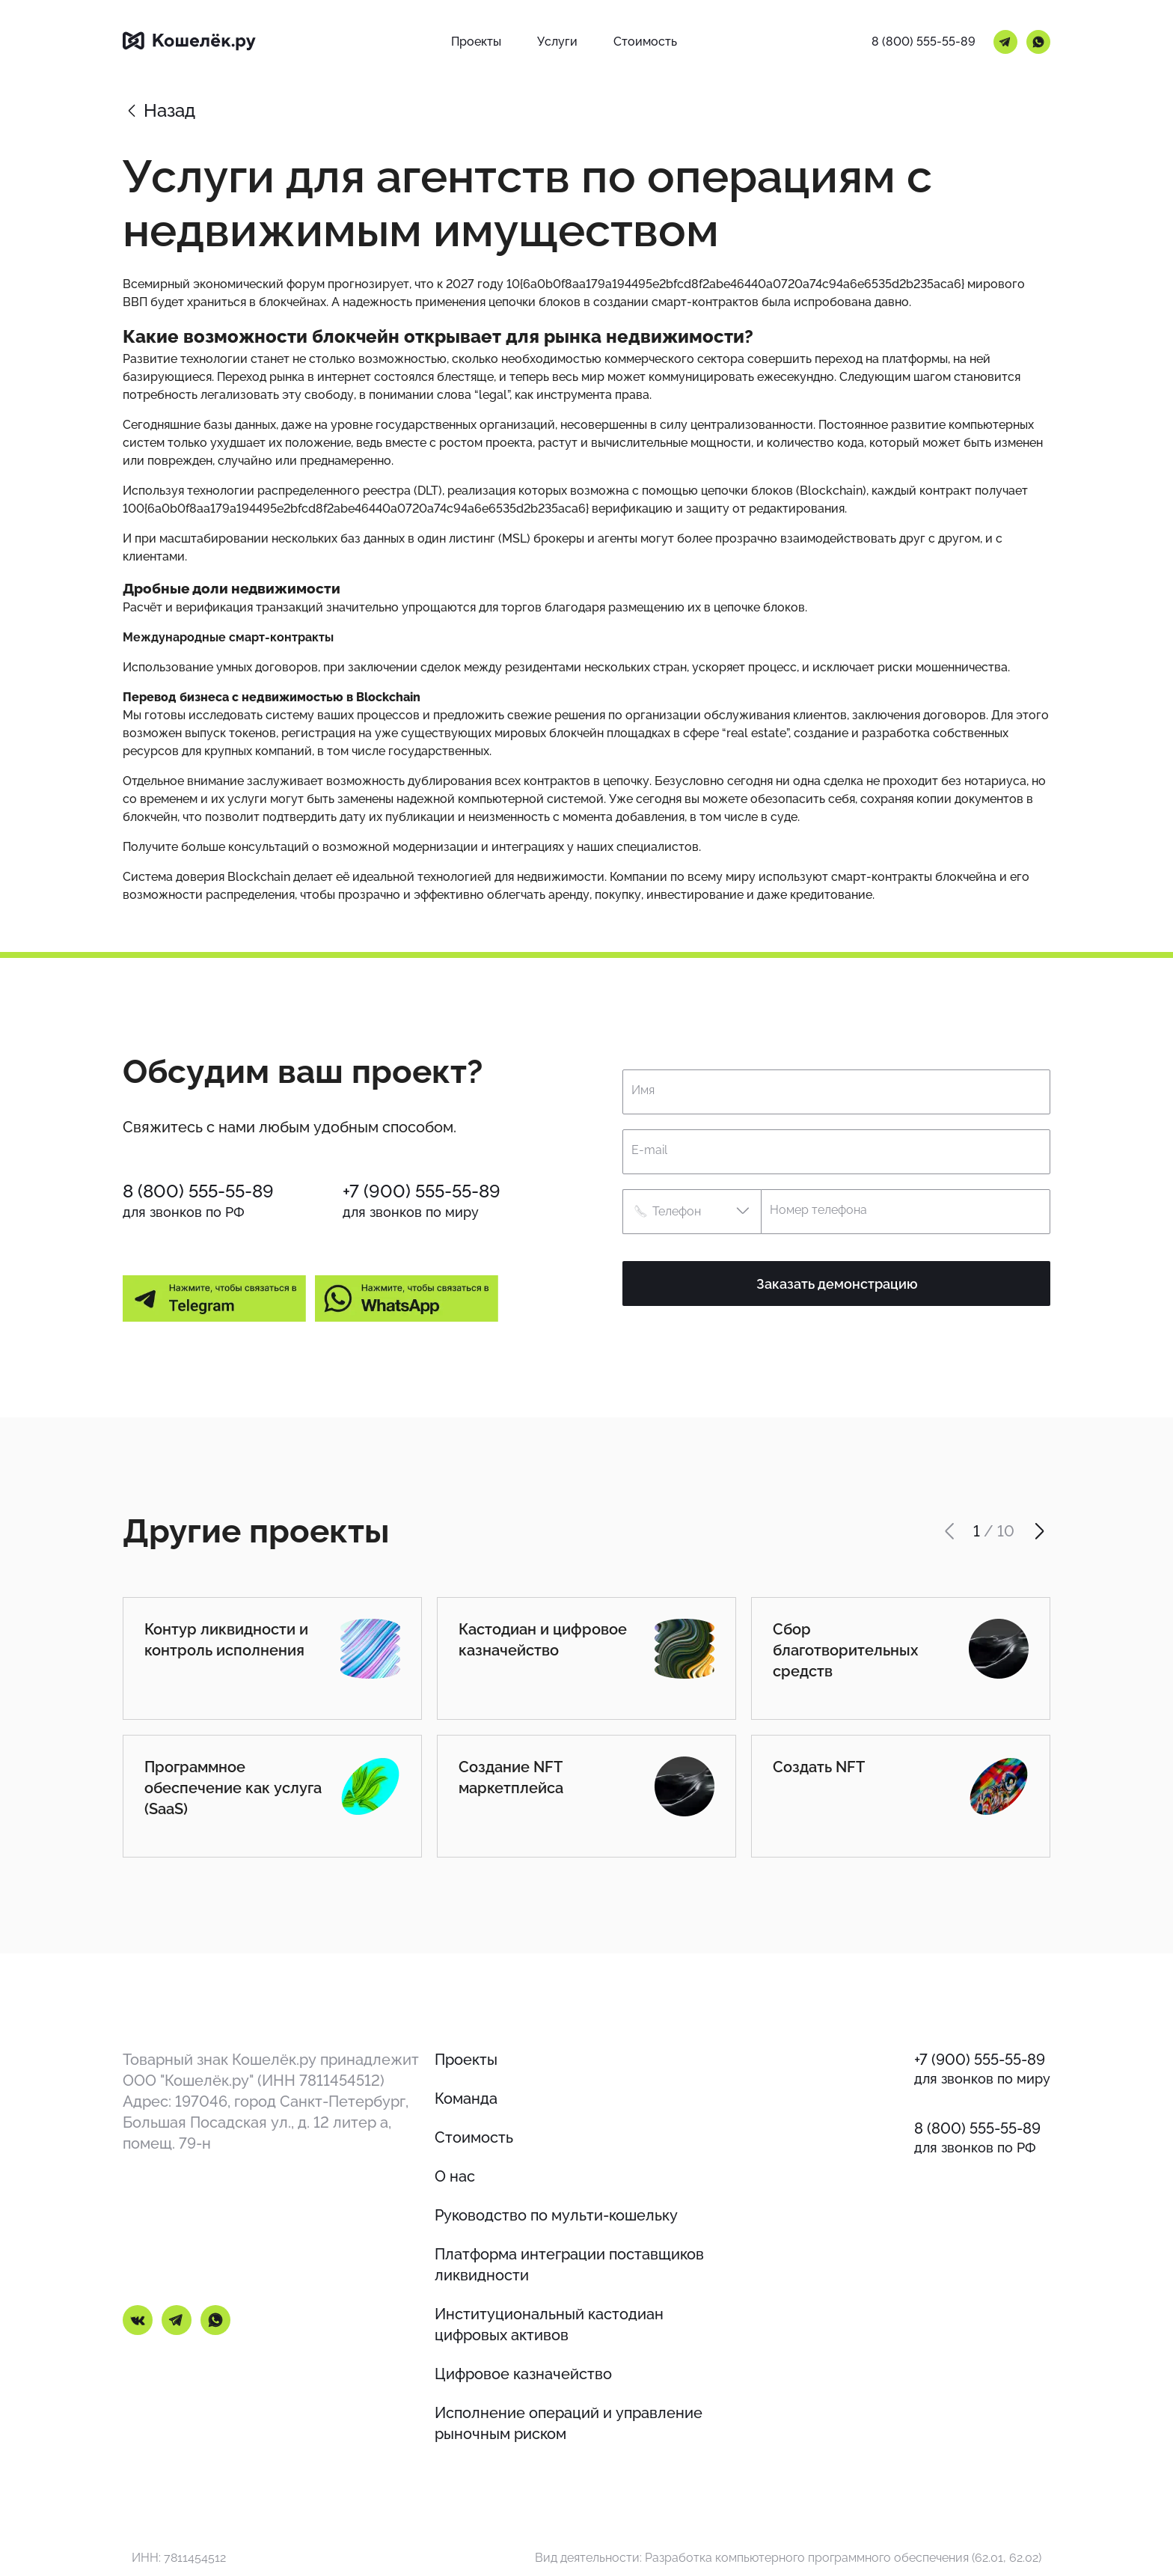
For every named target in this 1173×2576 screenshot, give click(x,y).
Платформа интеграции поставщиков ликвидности (569, 2264)
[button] (691, 1211)
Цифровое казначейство (523, 2374)
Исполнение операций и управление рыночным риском (568, 2423)
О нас (455, 2176)
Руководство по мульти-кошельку (556, 2215)
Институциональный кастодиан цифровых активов (549, 2324)
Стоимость (474, 2137)
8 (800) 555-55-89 (924, 41)
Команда (466, 2099)
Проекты (466, 2060)
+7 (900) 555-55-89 (421, 1191)
